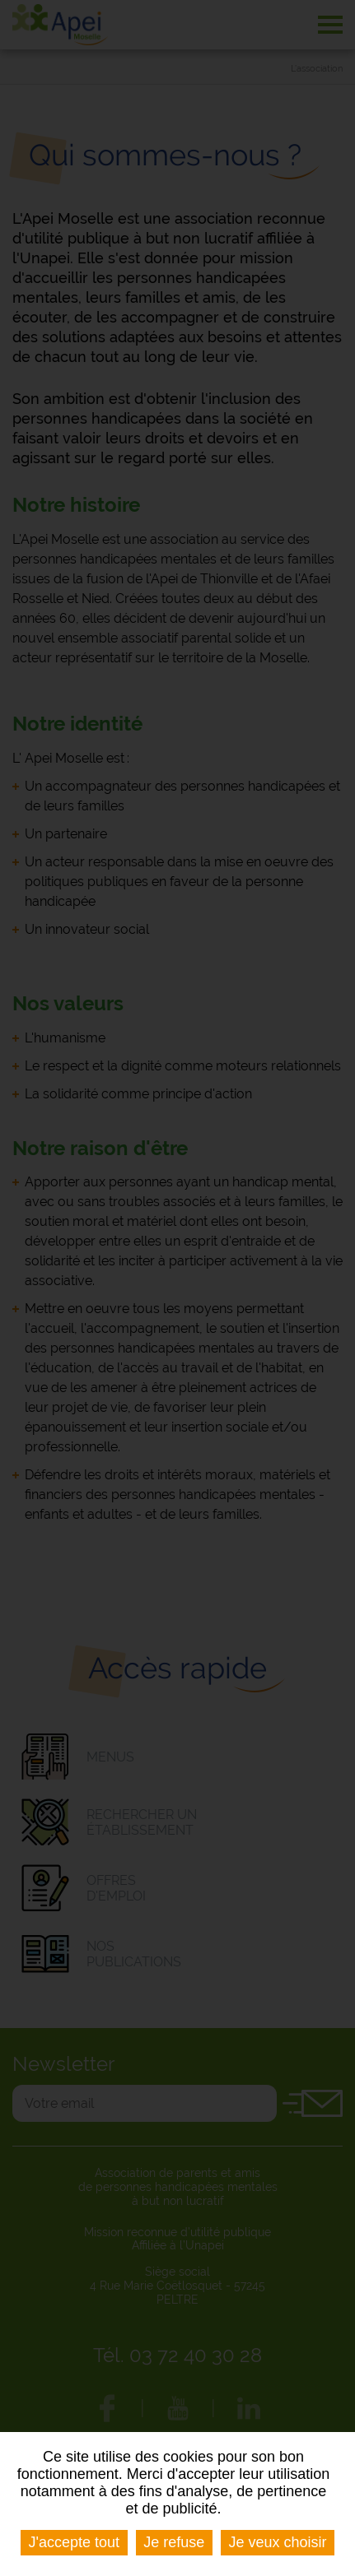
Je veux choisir (277, 2542)
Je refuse (173, 2542)
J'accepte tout (74, 2542)
